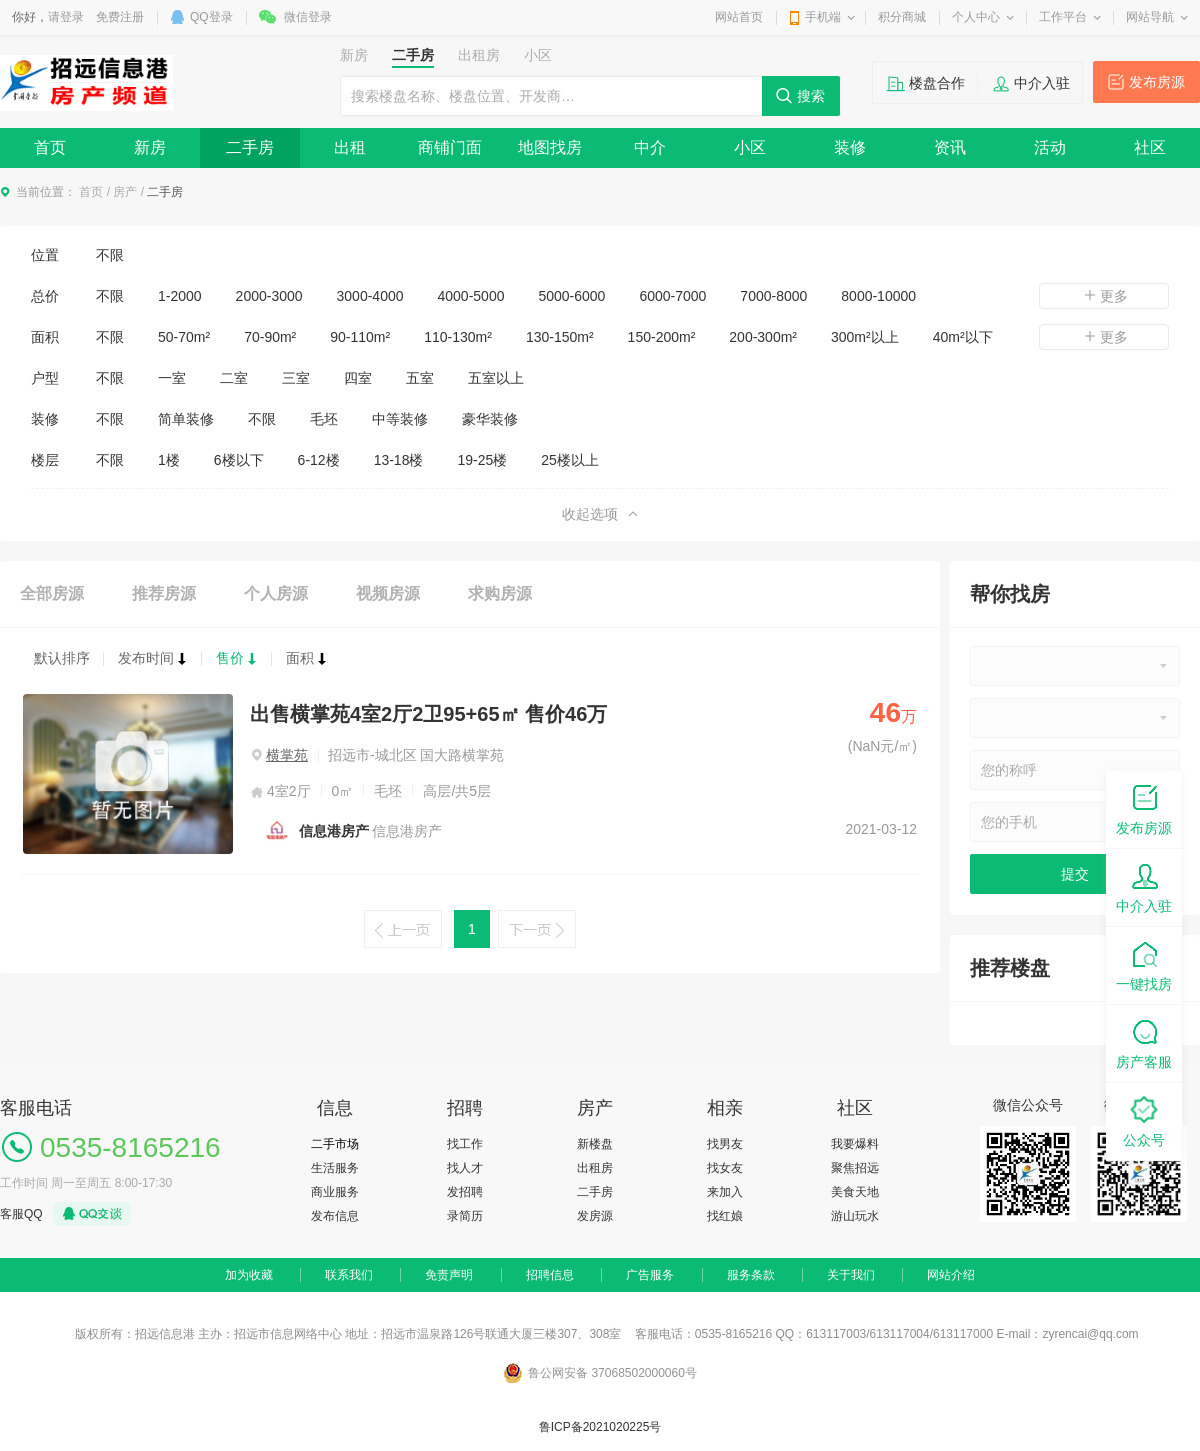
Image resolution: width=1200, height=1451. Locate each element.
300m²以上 (865, 337)
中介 (650, 147)
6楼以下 (239, 460)
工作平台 (1063, 17)
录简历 (465, 1216)
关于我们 (851, 1275)
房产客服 (1144, 1042)
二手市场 (335, 1144)
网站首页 (739, 17)
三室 (296, 378)
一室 (172, 378)
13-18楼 (399, 460)
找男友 (725, 1144)
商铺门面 (450, 147)
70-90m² (270, 337)
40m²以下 (963, 337)
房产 (125, 192)
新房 (150, 147)
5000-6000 (571, 296)
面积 (307, 658)
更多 (1104, 296)
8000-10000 (878, 296)
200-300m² (763, 337)
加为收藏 (249, 1275)
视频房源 (388, 593)
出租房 (595, 1168)
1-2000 (180, 296)
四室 (358, 378)
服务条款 (751, 1275)
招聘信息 (550, 1275)
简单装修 (186, 419)
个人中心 (976, 17)
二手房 (250, 147)
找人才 (465, 1168)
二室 (234, 378)
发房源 (595, 1216)
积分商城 (902, 17)
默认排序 (62, 658)
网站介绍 (951, 1275)
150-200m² (662, 337)
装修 (850, 147)
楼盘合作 (937, 83)
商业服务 (335, 1192)
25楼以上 (570, 460)
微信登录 (308, 17)
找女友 (725, 1168)
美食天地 (855, 1192)
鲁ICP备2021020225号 (600, 1427)
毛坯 (324, 419)
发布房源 (1157, 82)
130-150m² (560, 337)
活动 (1050, 147)
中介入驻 (1042, 83)
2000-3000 (269, 296)
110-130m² (458, 337)
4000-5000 (471, 296)
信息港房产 (334, 831)
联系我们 (349, 1275)
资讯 (950, 147)
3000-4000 (370, 296)
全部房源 (52, 593)
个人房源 (276, 593)
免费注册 (120, 17)
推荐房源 (164, 593)
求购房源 (500, 593)
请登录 (66, 17)
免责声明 (449, 1275)
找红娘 (725, 1216)
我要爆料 (855, 1144)
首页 (50, 147)
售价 (237, 658)
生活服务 (335, 1168)
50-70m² (184, 337)
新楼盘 (595, 1144)
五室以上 (496, 378)
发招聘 (465, 1192)
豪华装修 (490, 419)
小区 (750, 147)
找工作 (465, 1144)
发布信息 (335, 1216)
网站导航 (1150, 17)
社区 (1150, 147)
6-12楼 (319, 460)
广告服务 (650, 1275)
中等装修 (400, 419)
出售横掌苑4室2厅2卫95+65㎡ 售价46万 (428, 714)
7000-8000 (773, 296)
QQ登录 (211, 17)
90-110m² (360, 337)
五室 (420, 378)
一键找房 (1144, 964)
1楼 (169, 460)
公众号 (1144, 1120)
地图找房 (550, 147)
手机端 (823, 17)
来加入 (725, 1192)
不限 (110, 255)
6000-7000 (672, 296)
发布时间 (153, 658)
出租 (350, 147)
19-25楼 (482, 460)
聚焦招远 (855, 1168)
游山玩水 (855, 1216)
